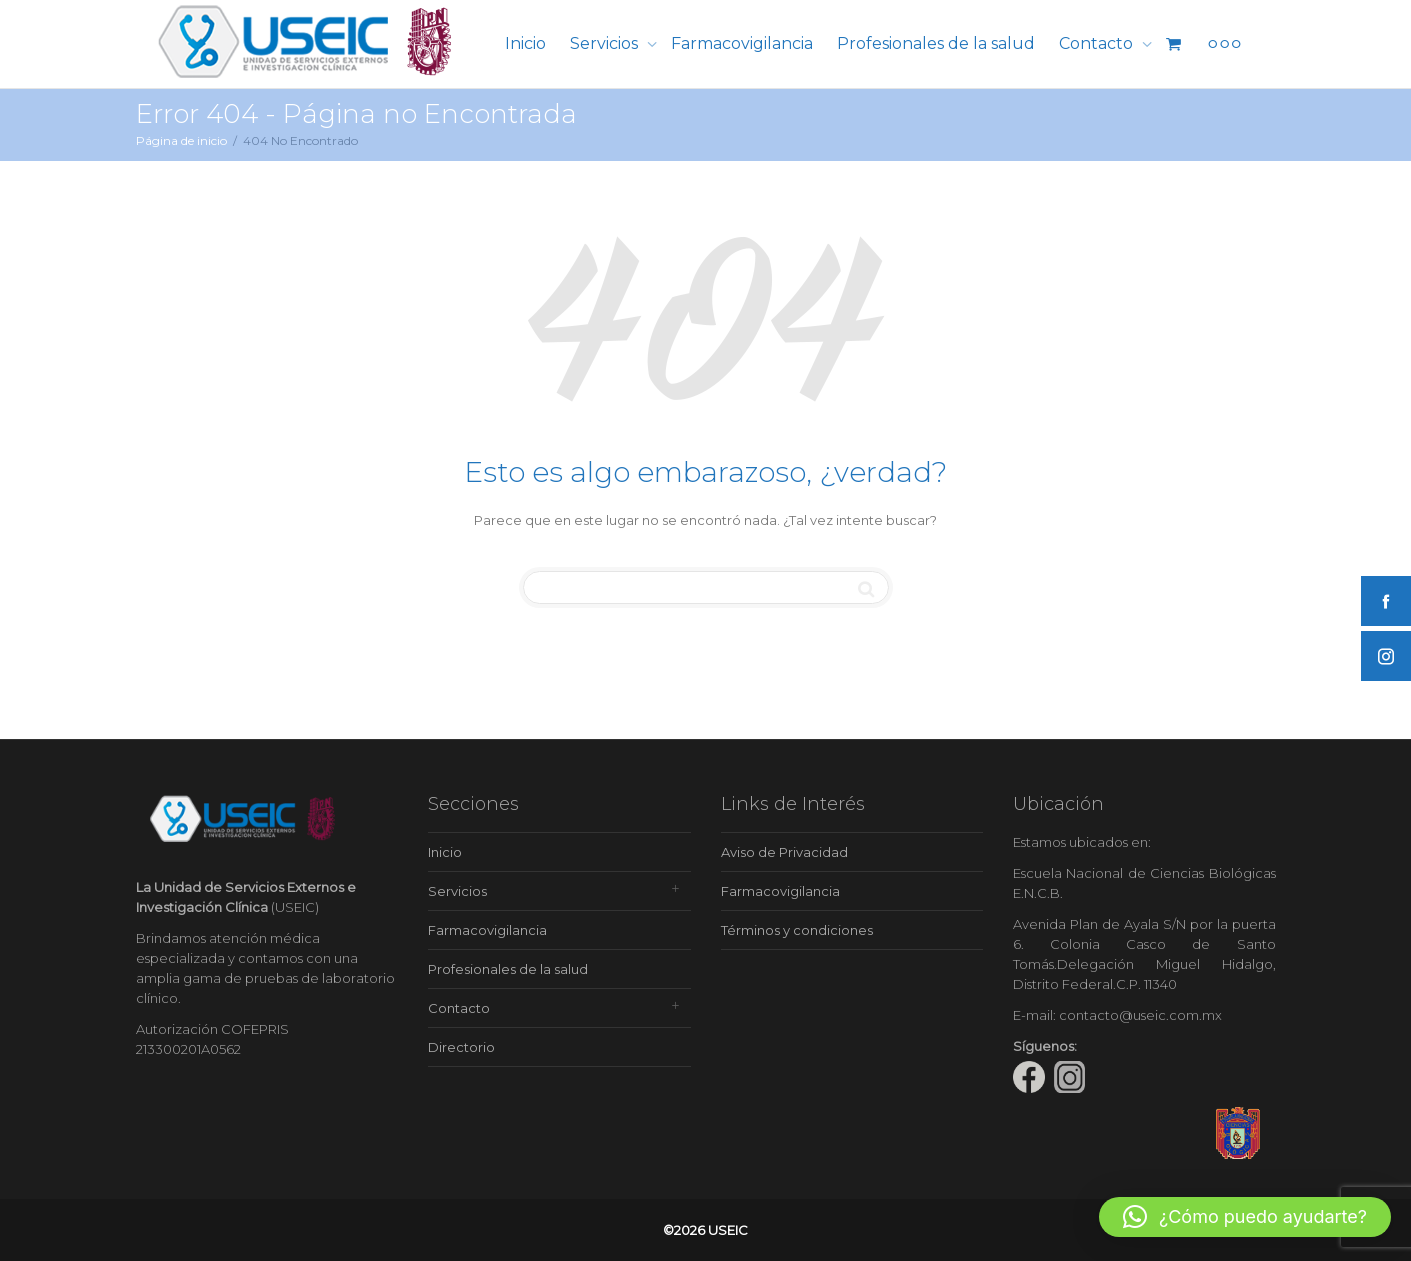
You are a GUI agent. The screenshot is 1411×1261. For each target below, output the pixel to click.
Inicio (525, 43)
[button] (1245, 1217)
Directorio (461, 1047)
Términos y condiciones (797, 930)
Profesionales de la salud (936, 43)
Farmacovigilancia (742, 43)
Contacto (1098, 43)
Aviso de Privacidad (784, 852)
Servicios (606, 43)
